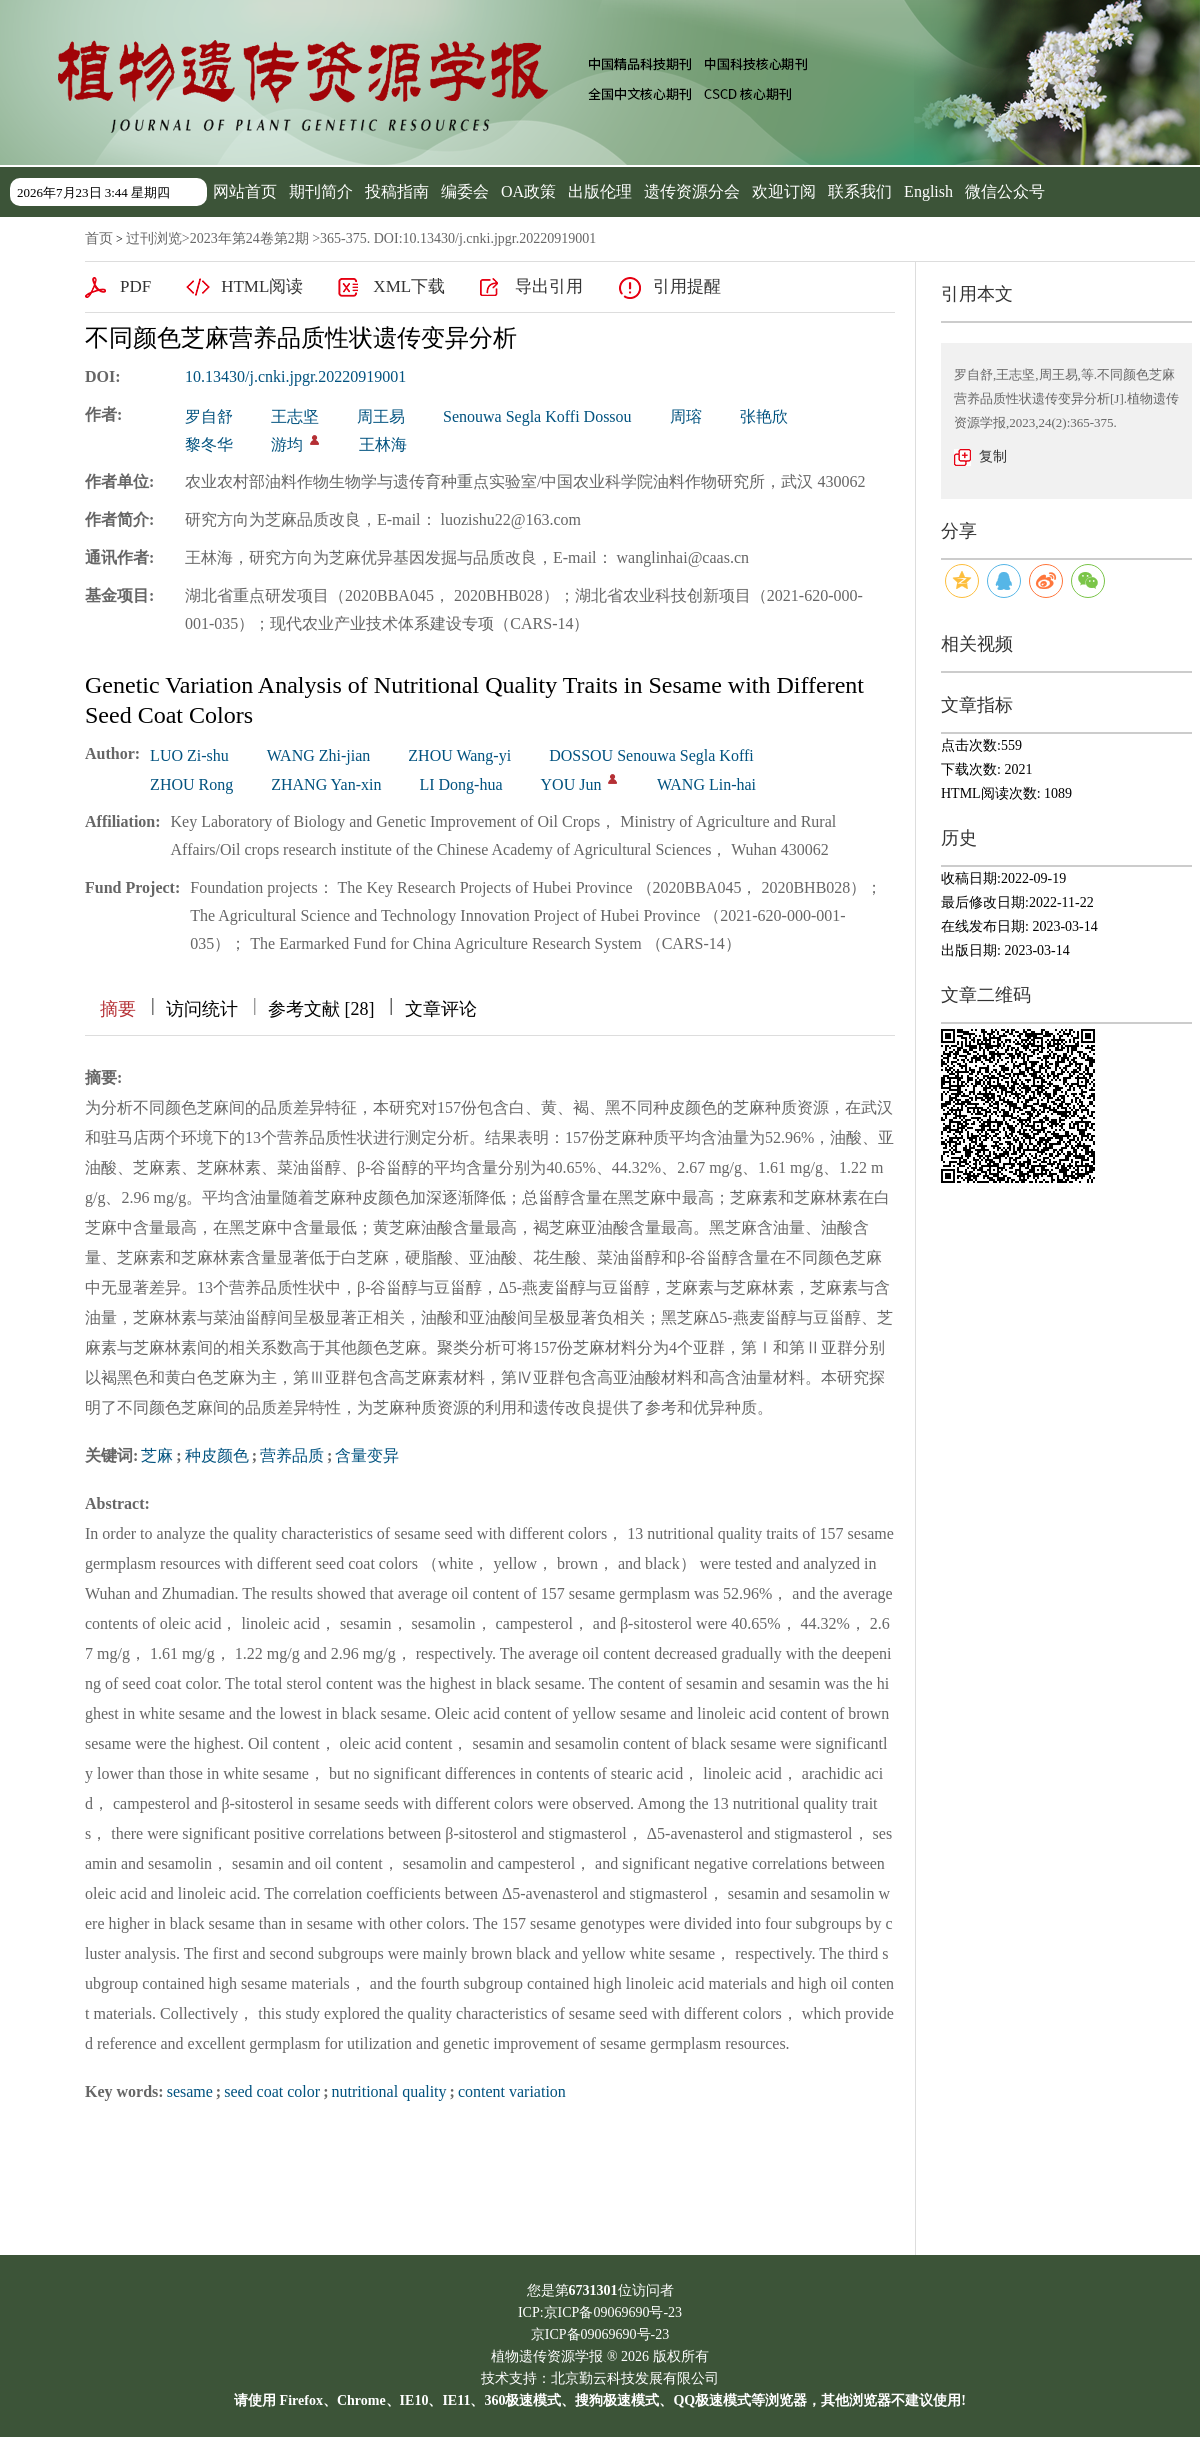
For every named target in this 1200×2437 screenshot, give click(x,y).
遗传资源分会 (692, 191)
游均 (287, 444)
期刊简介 (321, 191)
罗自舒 (209, 416)
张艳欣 (764, 416)
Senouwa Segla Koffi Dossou (537, 416)
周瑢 (686, 416)
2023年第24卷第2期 (249, 238)
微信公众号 (1005, 191)
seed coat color (272, 2091)
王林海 (383, 444)
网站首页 (245, 191)
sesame (190, 2091)
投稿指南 (397, 191)
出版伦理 (600, 191)
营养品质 (292, 1455)
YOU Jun (571, 784)
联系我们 (860, 191)
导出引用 (549, 286)
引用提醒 (687, 286)
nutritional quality (388, 2091)
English (928, 191)
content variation (512, 2091)
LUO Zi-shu (189, 755)
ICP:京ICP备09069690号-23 (600, 2312)
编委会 (465, 191)
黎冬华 (209, 444)
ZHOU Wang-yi (459, 755)
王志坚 (295, 416)
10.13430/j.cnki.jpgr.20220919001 (295, 376)
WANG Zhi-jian (319, 755)
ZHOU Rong (191, 784)
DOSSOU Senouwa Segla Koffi (651, 755)
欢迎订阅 (784, 191)
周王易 (381, 416)
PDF (135, 286)
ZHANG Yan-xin (326, 784)
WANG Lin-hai (706, 784)
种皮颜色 (217, 1455)
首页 (99, 238)
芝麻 (157, 1455)
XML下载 (409, 286)
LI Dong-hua (460, 784)
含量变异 (367, 1455)
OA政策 (528, 191)
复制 (993, 456)
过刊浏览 (154, 238)
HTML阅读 (262, 286)
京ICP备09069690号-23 (600, 2334)
